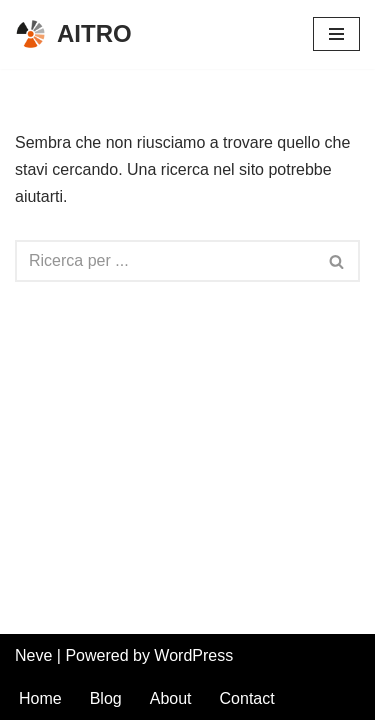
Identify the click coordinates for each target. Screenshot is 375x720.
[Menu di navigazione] (336, 34)
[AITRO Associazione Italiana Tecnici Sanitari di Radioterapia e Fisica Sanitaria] (73, 34)
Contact (247, 698)
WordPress (193, 655)
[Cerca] (165, 261)
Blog (106, 698)
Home (40, 698)
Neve (33, 655)
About (171, 698)
